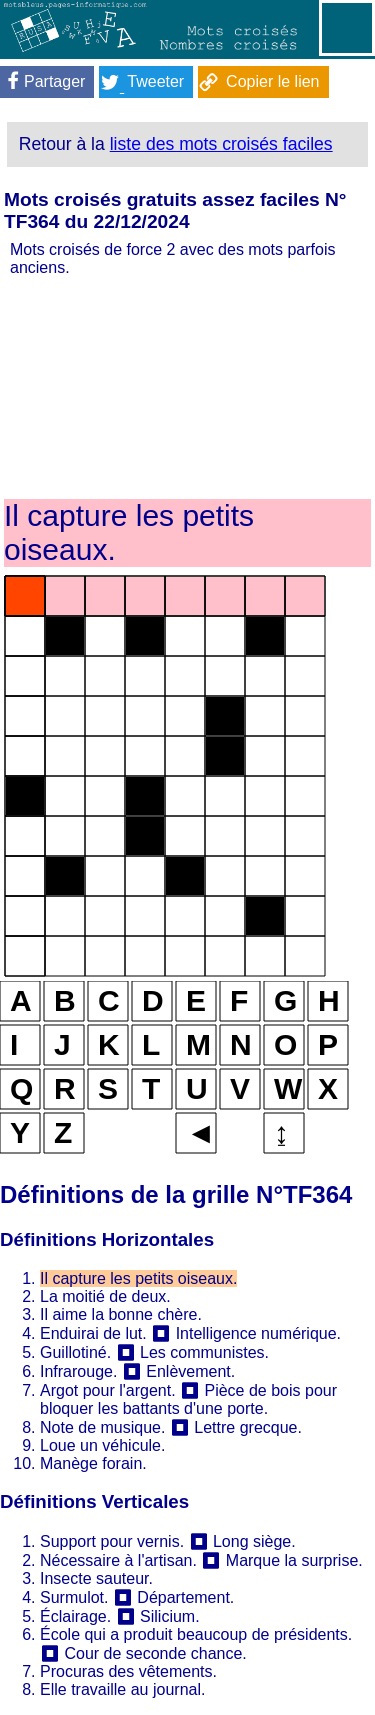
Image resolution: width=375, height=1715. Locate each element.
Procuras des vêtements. (128, 1671)
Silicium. (170, 1616)
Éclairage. (75, 1616)
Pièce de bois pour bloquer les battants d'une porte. (188, 1399)
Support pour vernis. (112, 1541)
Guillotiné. (75, 1352)
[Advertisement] (187, 386)
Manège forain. (93, 1463)
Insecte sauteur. (96, 1578)
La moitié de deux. (105, 1296)
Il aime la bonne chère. (121, 1314)
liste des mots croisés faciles (221, 144)
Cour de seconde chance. (155, 1653)
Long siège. (254, 1541)
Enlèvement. (190, 1371)
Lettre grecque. (248, 1427)
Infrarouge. (78, 1371)
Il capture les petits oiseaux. (138, 1278)
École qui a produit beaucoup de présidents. (196, 1634)
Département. (185, 1597)
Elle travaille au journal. (122, 1689)
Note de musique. (102, 1427)
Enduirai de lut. (93, 1333)
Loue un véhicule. (102, 1445)
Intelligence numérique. (258, 1333)
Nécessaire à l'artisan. (118, 1560)
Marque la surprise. (294, 1560)
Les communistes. (204, 1352)
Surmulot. (74, 1597)
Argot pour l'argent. (108, 1390)
